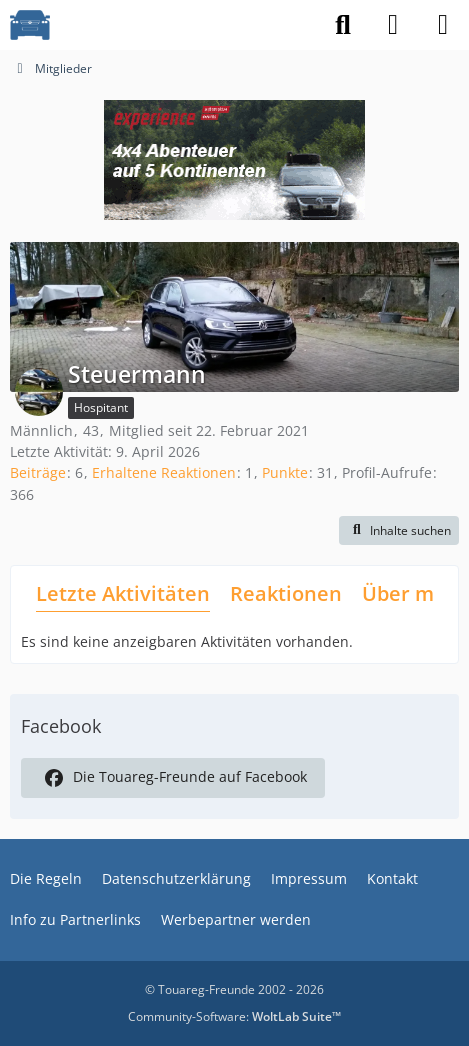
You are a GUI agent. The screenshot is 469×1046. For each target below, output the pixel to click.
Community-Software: (234, 1016)
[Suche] (343, 25)
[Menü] (443, 25)
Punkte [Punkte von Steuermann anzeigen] (285, 472)
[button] (399, 531)
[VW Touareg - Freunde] (30, 25)
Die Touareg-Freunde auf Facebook (173, 778)
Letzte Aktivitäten (123, 593)
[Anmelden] (393, 25)
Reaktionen (286, 593)
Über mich (412, 593)
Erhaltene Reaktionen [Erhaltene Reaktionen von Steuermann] (164, 472)
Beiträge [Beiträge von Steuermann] (38, 472)
